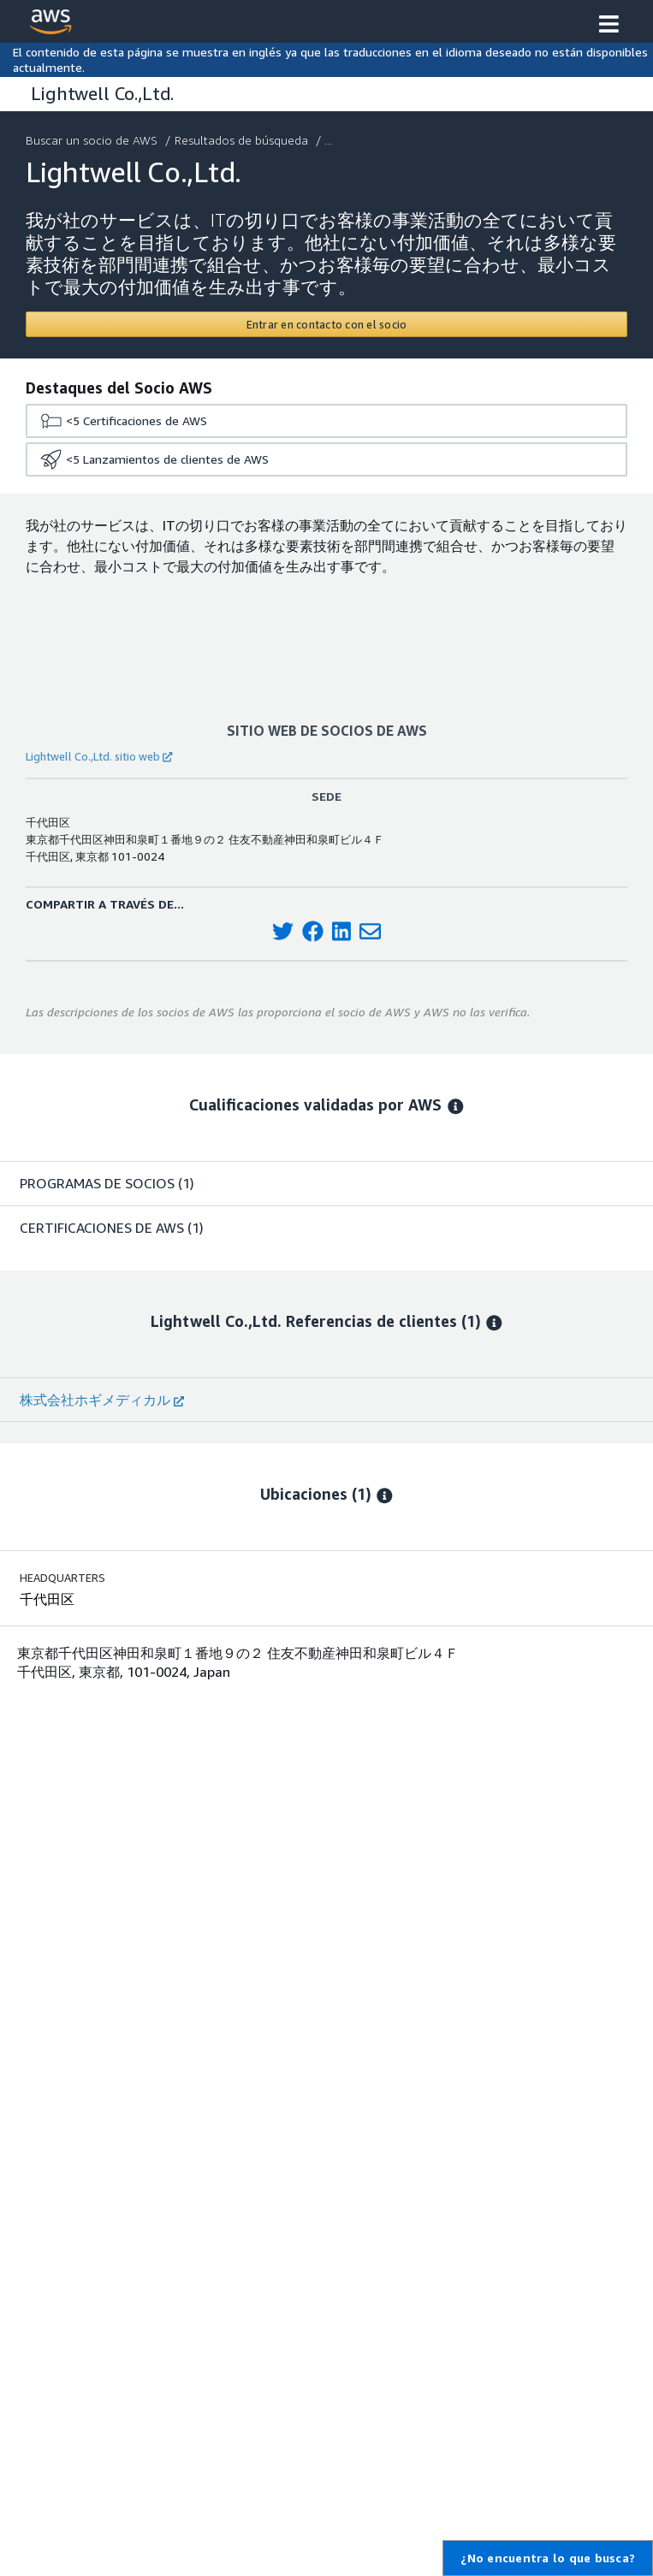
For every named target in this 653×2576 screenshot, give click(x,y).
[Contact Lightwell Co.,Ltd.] (326, 324)
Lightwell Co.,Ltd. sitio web (99, 756)
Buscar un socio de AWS (93, 140)
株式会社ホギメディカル (102, 1399)
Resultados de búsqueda (243, 140)
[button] (609, 25)
